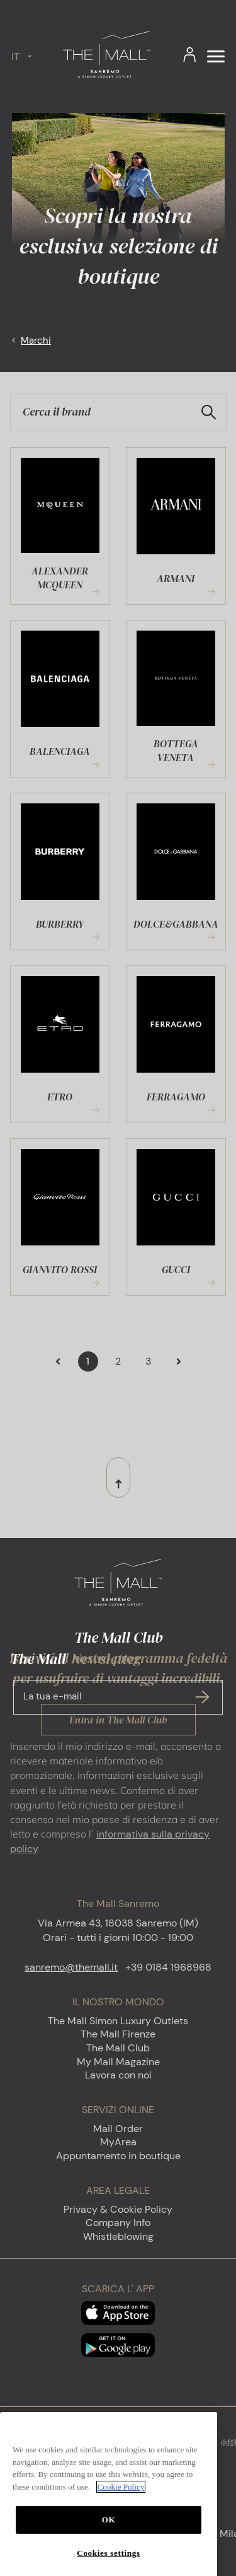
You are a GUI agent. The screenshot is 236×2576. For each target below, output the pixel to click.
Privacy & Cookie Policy (118, 2209)
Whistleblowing (118, 2236)
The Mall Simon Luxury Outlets (118, 2020)
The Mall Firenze (118, 2034)
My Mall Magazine (118, 2061)
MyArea (118, 2141)
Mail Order (118, 2128)
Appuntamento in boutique (118, 2155)
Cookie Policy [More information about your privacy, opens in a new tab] (121, 2520)
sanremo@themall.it (71, 1967)
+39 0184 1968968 (168, 1967)
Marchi (36, 340)
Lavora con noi (118, 2075)
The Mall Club (118, 2047)
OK (109, 2553)
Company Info (118, 2222)
